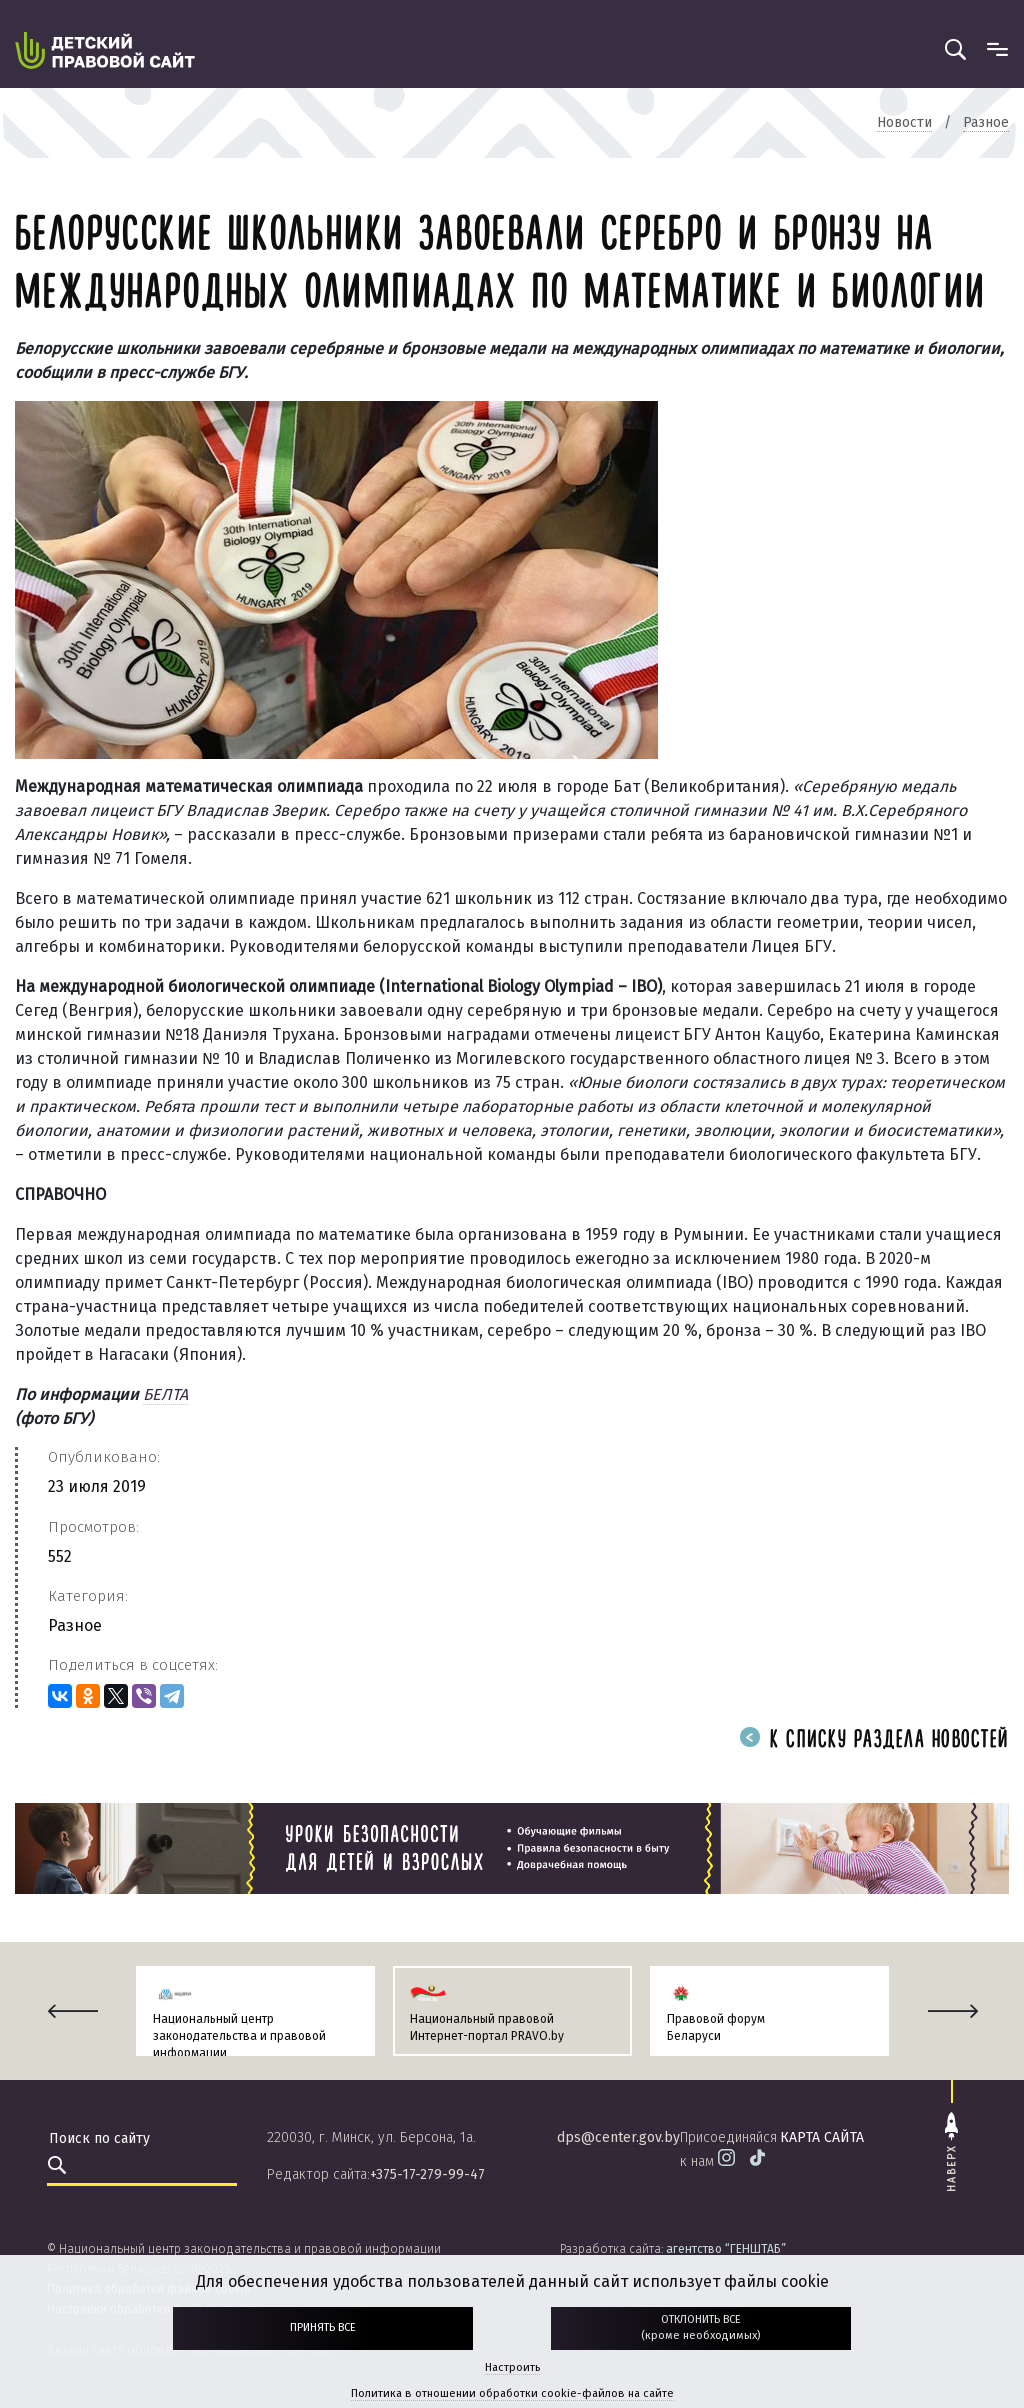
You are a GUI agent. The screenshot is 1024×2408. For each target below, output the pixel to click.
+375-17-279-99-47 (427, 2174)
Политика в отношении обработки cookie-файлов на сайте (512, 2393)
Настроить (512, 2367)
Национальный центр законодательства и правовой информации (239, 2036)
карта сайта (822, 2137)
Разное (75, 1625)
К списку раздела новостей (874, 1740)
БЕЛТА (165, 1394)
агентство (726, 2249)
